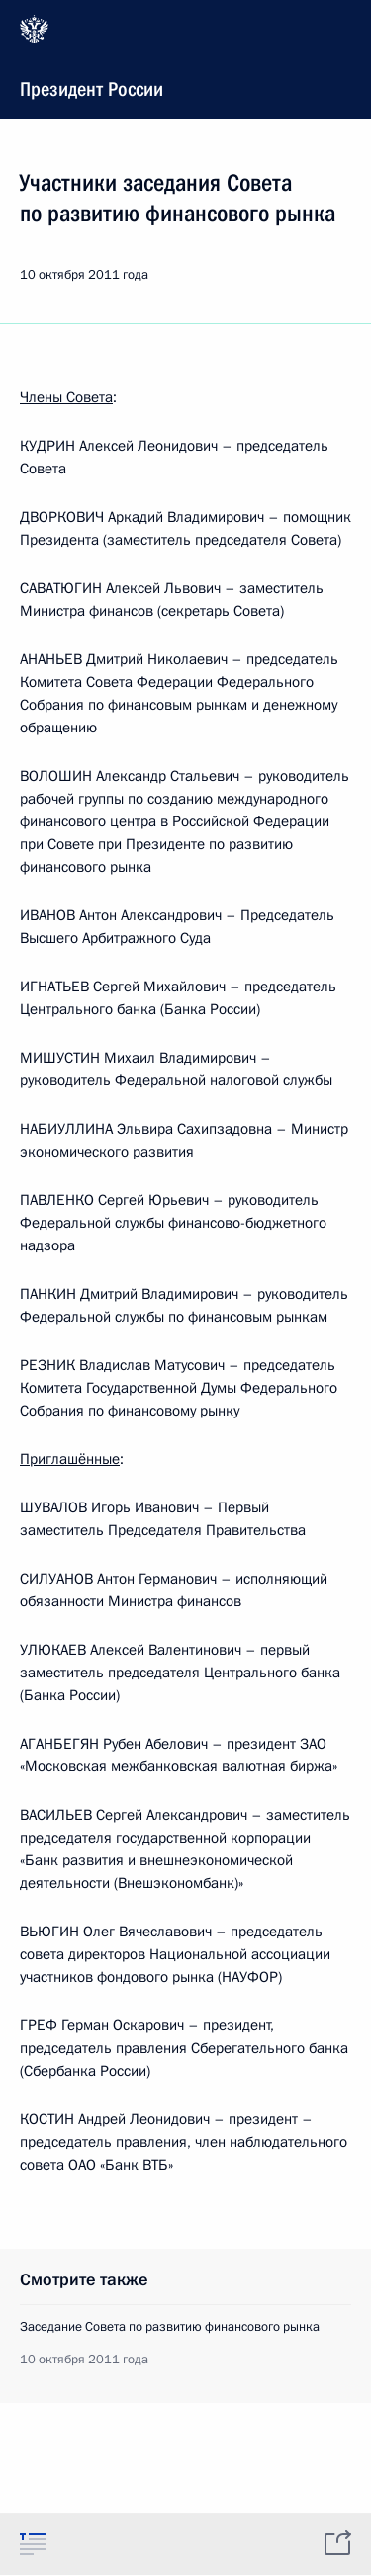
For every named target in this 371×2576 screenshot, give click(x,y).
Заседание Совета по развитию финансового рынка (170, 2327)
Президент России (183, 58)
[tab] (32, 2543)
